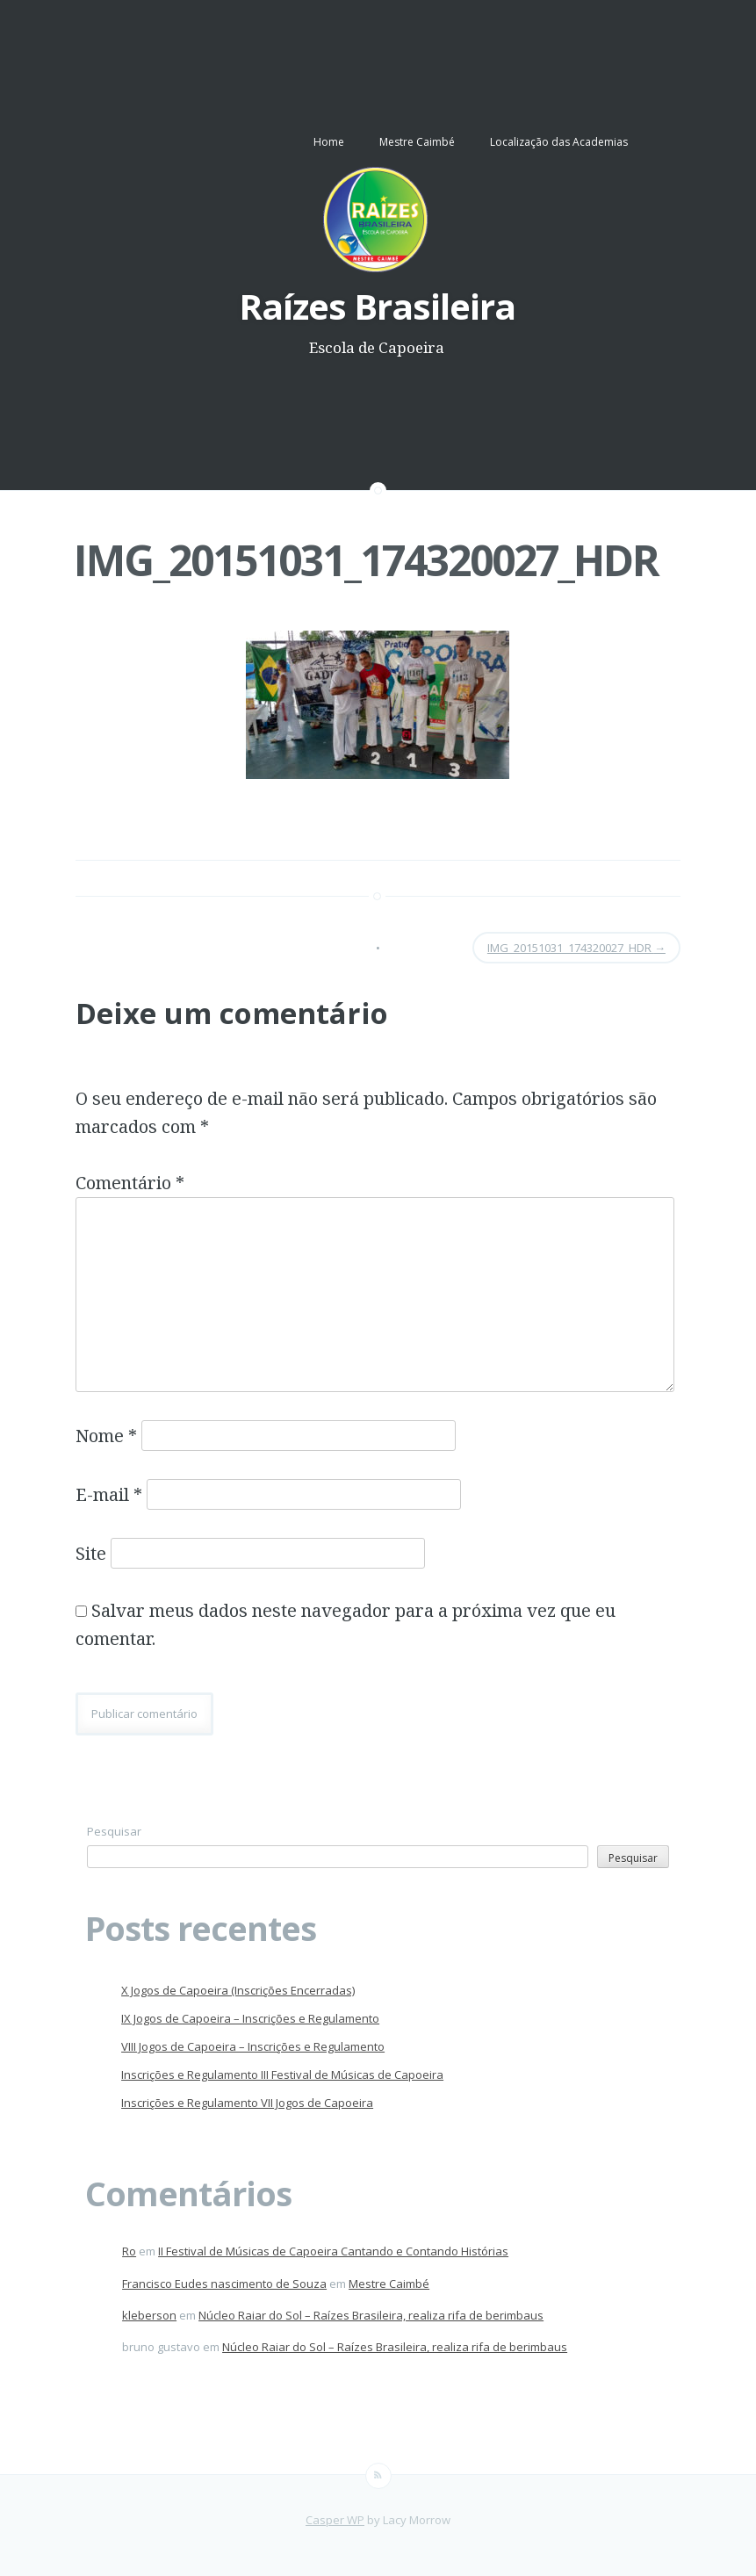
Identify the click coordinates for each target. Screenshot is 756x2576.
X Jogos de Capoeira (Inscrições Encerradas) (238, 1990)
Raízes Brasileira (377, 306)
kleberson (149, 2315)
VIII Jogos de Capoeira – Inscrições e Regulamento (253, 2046)
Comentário (130, 1182)
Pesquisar (114, 1831)
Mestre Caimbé (417, 141)
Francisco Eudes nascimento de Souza (224, 2283)
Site (91, 1553)
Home (328, 141)
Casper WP (335, 2520)
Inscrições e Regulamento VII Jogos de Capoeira (247, 2103)
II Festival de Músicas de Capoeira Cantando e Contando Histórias (333, 2251)
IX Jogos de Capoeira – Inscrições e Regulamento (250, 2018)
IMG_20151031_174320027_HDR (366, 559)
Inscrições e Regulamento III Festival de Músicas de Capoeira (282, 2074)
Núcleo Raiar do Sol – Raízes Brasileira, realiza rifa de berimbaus (371, 2315)
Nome (106, 1435)
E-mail (109, 1494)
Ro (129, 2251)
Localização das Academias (559, 141)
